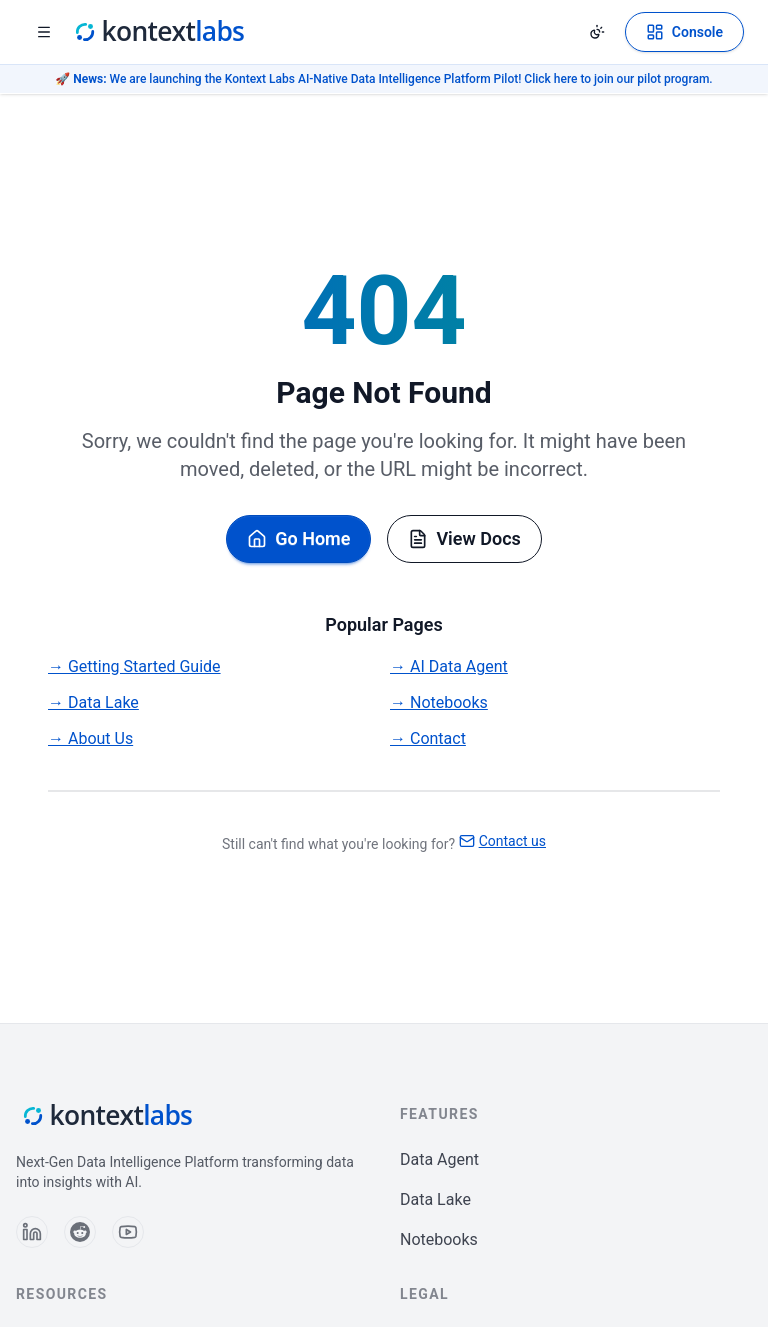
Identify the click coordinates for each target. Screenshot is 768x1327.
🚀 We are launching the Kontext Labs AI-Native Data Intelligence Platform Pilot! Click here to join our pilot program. (383, 79)
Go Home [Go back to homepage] (298, 538)
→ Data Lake (93, 702)
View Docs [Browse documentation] (464, 538)
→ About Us (90, 738)
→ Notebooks (439, 702)
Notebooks (439, 1239)
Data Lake (435, 1199)
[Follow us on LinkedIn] (32, 1232)
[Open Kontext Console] (684, 32)
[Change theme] (597, 32)
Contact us (502, 841)
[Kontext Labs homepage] (158, 32)
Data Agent (439, 1159)
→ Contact (428, 738)
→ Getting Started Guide (134, 666)
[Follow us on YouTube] (128, 1232)
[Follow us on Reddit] (80, 1232)
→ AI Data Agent (449, 666)
